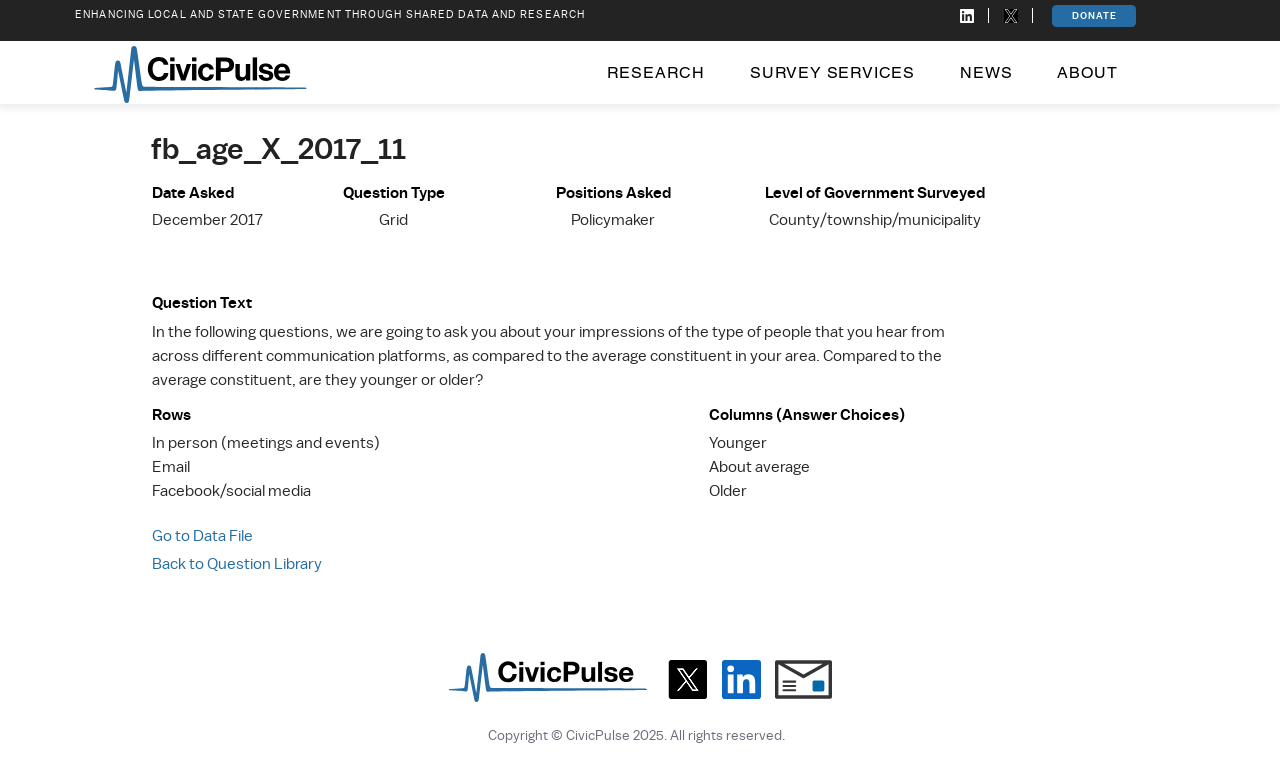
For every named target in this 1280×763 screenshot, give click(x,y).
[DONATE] (1094, 16)
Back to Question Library (237, 564)
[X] (687, 679)
